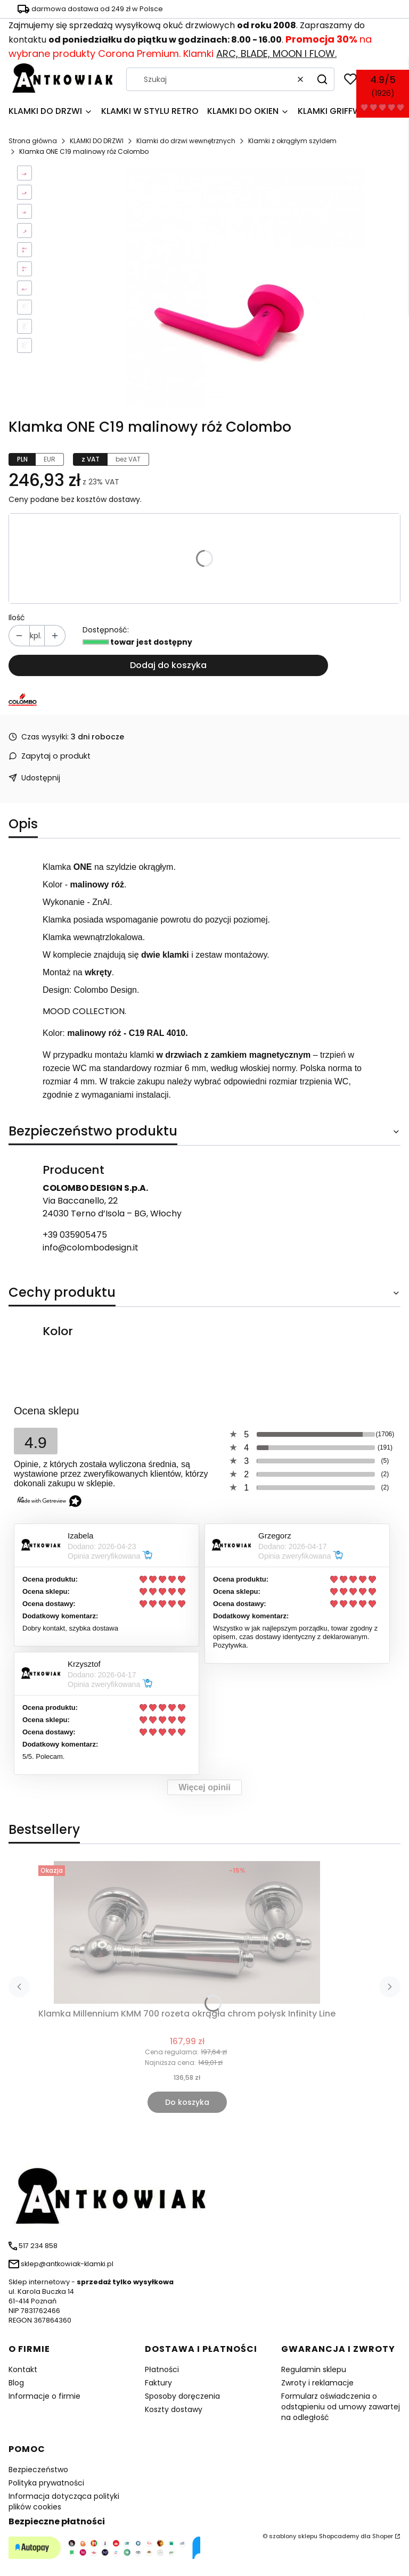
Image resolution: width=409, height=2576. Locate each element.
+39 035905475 (75, 1235)
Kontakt (23, 2369)
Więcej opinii (204, 1787)
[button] (322, 79)
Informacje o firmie (44, 2396)
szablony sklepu (293, 2536)
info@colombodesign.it (90, 1247)
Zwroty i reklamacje (317, 2382)
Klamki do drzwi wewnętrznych (185, 140)
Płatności (162, 2369)
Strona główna (33, 140)
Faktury (158, 2382)
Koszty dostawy (173, 2409)
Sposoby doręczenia (182, 2396)
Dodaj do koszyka (168, 665)
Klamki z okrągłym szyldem (292, 140)
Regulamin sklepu (313, 2369)
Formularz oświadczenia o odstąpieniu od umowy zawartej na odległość (340, 2407)
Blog (16, 2382)
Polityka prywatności (46, 2483)
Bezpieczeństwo (38, 2469)
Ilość (17, 617)
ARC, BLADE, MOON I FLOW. (276, 53)
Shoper (382, 2536)
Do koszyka (187, 2102)
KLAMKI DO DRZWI (97, 140)
